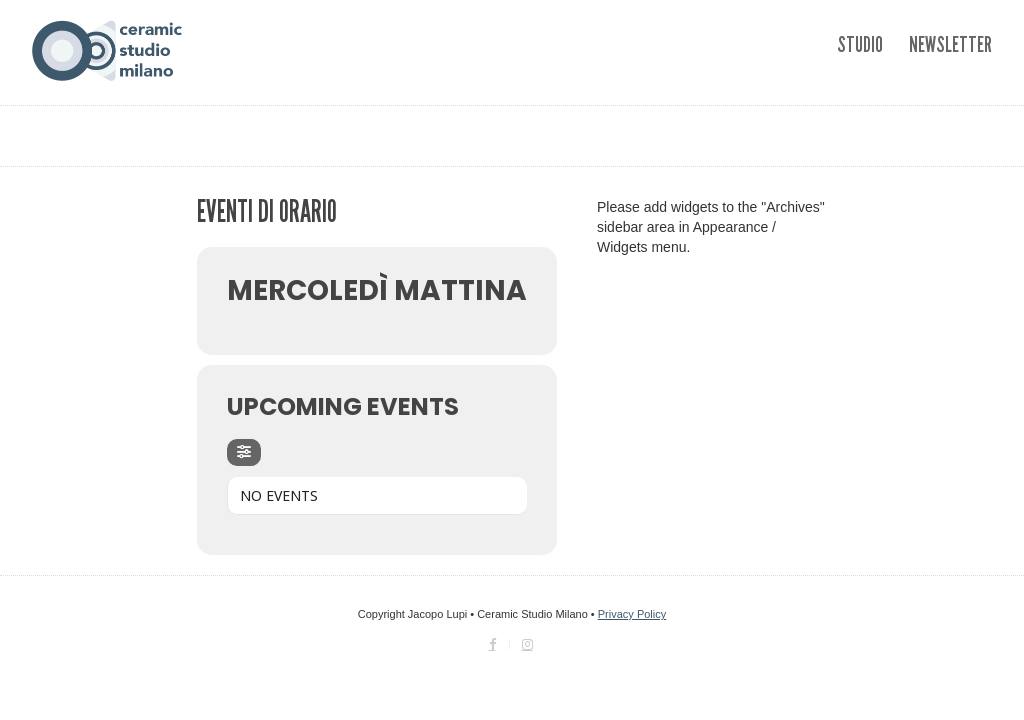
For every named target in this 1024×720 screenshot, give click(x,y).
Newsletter (950, 44)
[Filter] (244, 452)
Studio (860, 44)
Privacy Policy (632, 614)
